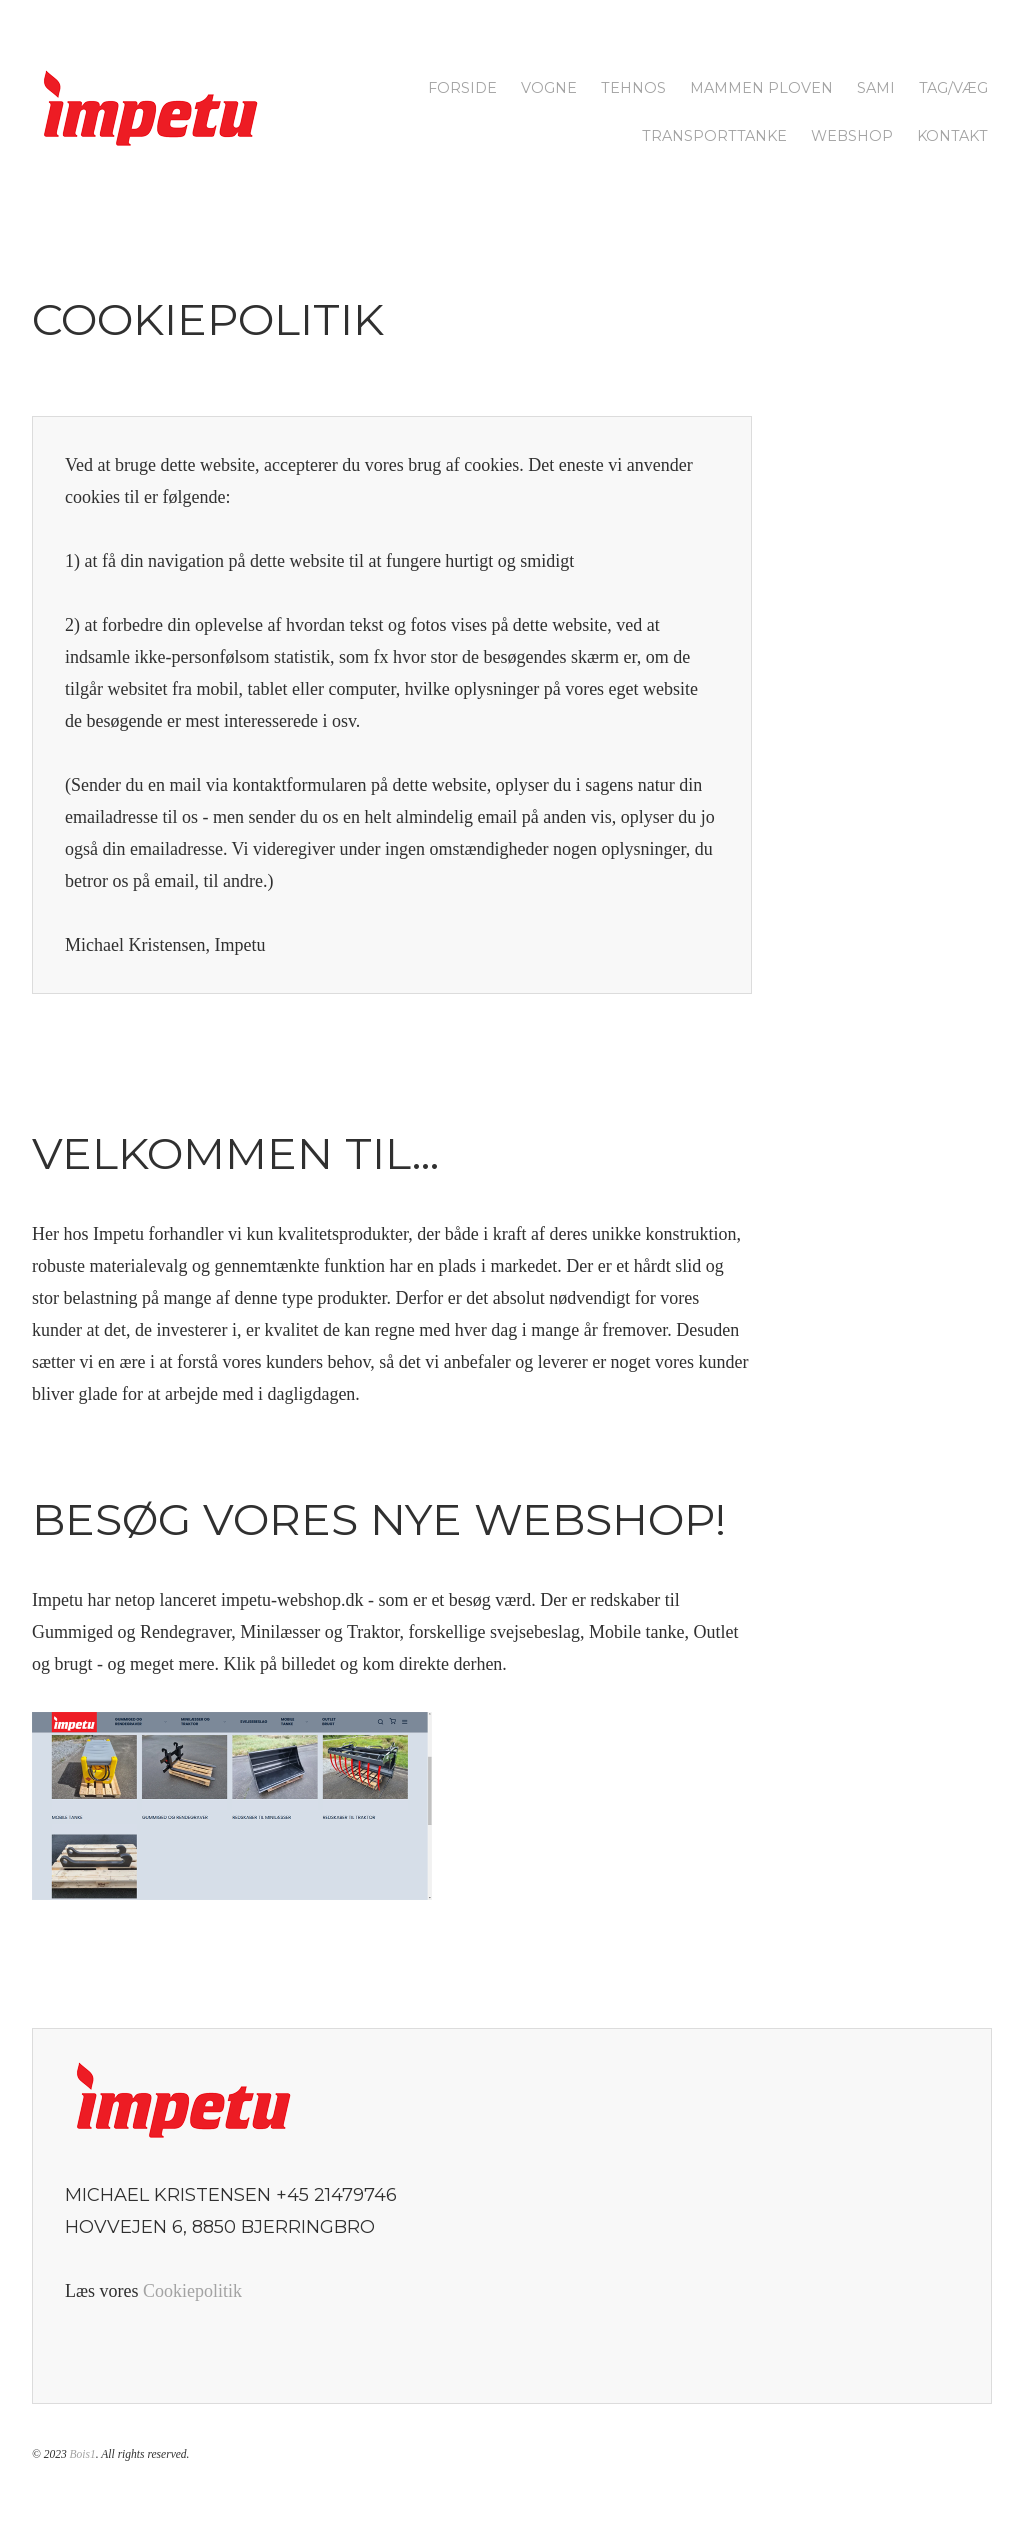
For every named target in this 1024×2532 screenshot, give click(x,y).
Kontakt (952, 136)
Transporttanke (714, 136)
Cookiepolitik (192, 2291)
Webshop (852, 136)
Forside (462, 88)
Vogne (549, 88)
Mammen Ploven (761, 88)
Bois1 (83, 2454)
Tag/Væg (953, 88)
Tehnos (633, 88)
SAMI (876, 88)
